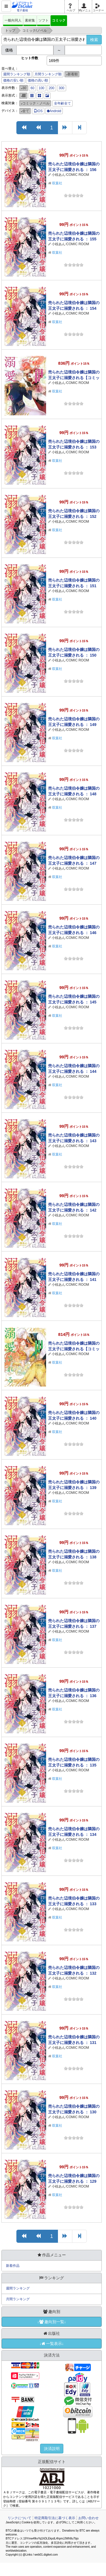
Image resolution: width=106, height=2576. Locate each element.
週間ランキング (18, 2288)
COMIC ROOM (77, 175)
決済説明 (52, 2448)
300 (61, 88)
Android (54, 111)
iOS (38, 111)
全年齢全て (62, 103)
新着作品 (13, 2266)
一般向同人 (13, 20)
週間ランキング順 (16, 74)
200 (51, 88)
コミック (59, 20)
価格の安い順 (13, 80)
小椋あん (58, 175)
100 (41, 88)
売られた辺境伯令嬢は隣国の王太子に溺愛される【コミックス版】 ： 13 (73, 378)
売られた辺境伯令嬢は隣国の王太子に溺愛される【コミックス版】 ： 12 (73, 1349)
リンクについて (19, 2518)
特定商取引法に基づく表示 (54, 2518)
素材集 (30, 20)
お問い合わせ (88, 2518)
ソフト (43, 20)
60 (32, 88)
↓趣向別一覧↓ (51, 2321)
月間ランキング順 (48, 74)
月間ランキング (18, 2299)
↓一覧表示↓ (52, 2343)
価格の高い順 (38, 80)
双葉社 (57, 183)
